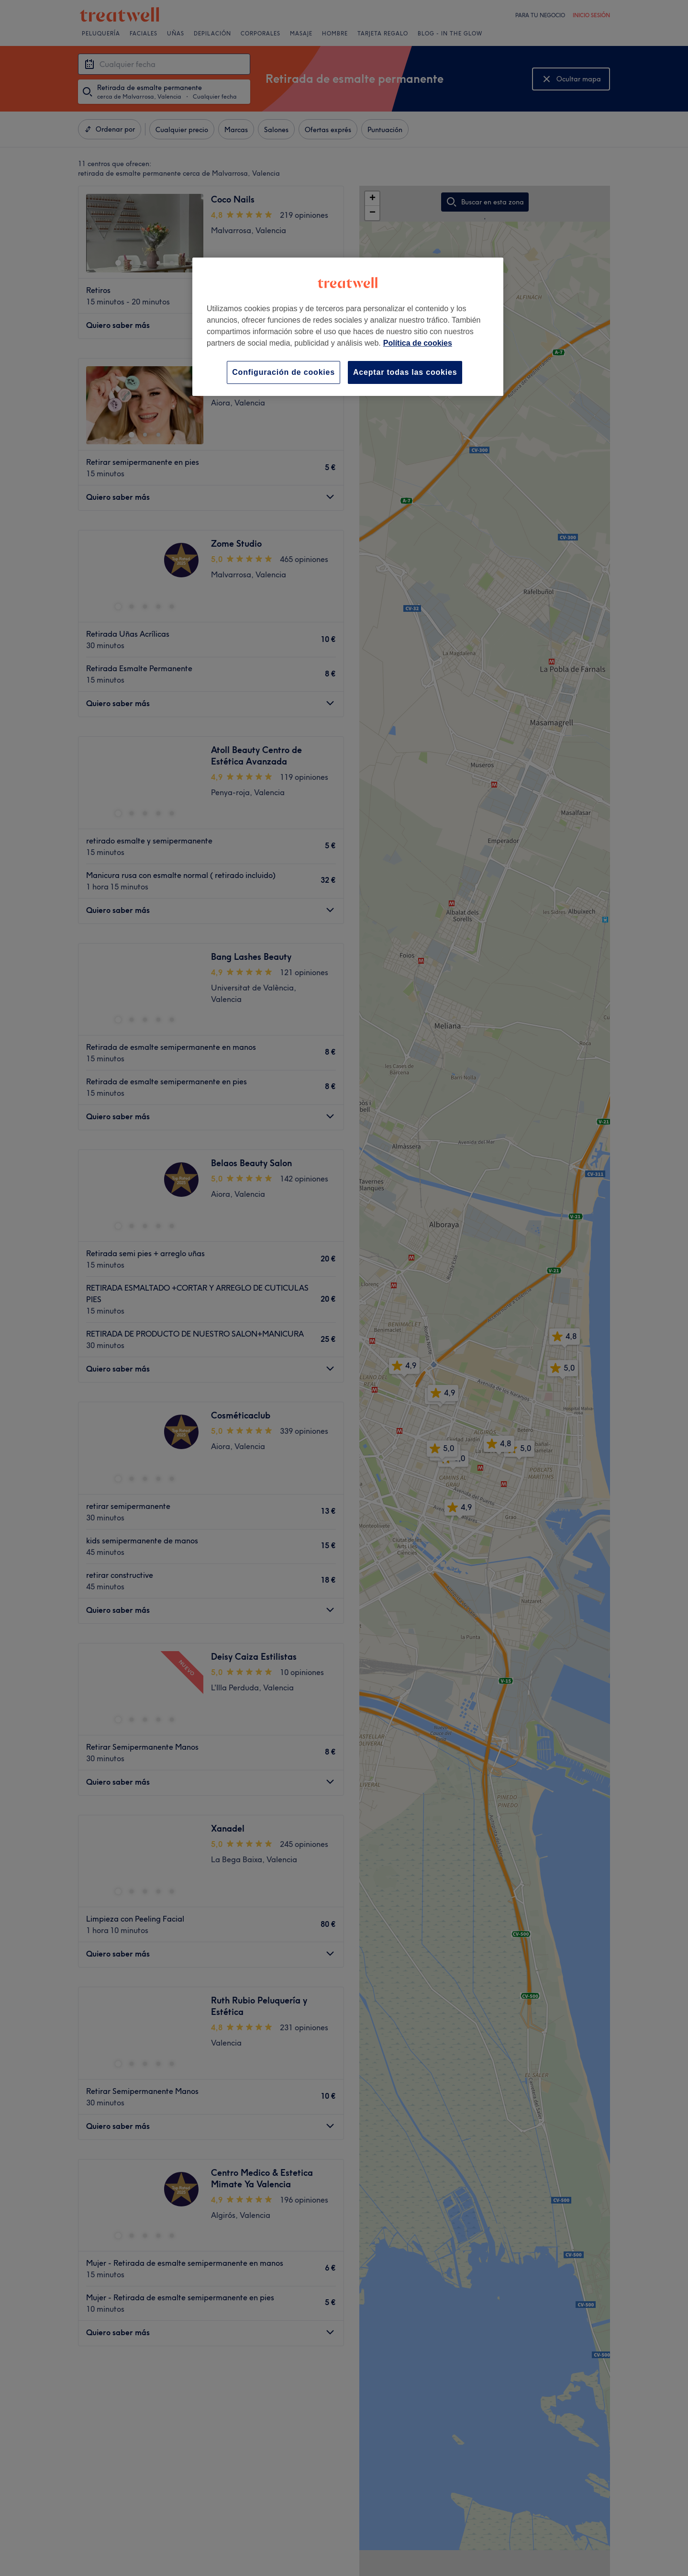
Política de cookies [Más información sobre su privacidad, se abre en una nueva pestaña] (417, 343)
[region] (347, 327)
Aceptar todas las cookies (405, 372)
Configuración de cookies (283, 372)
